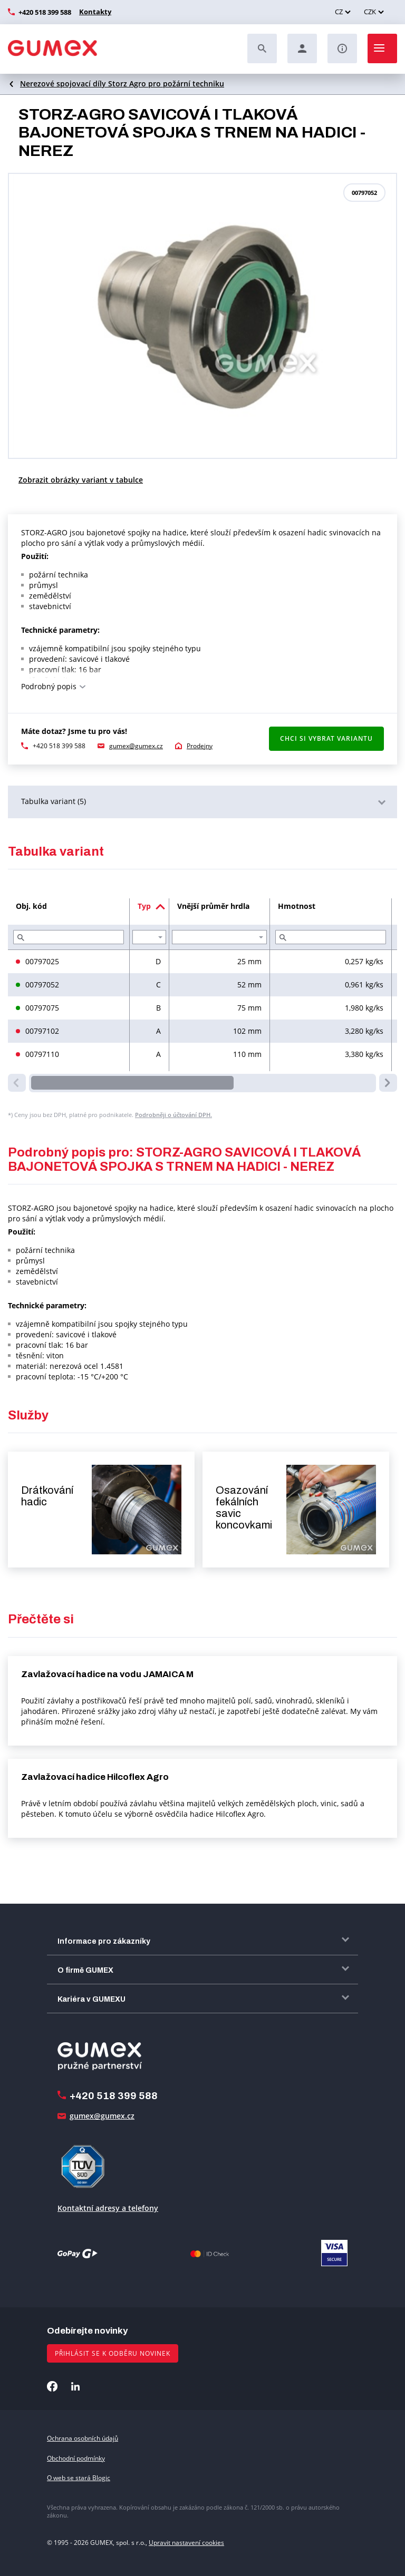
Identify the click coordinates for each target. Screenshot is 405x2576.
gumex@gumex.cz (136, 745)
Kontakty (94, 11)
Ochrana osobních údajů (82, 2438)
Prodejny (200, 745)
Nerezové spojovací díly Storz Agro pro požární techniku (122, 84)
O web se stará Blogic (78, 2477)
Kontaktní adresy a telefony (107, 2208)
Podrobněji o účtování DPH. (173, 1115)
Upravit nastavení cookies (186, 2542)
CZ (339, 11)
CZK (370, 11)
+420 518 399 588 (44, 12)
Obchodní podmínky (76, 2458)
